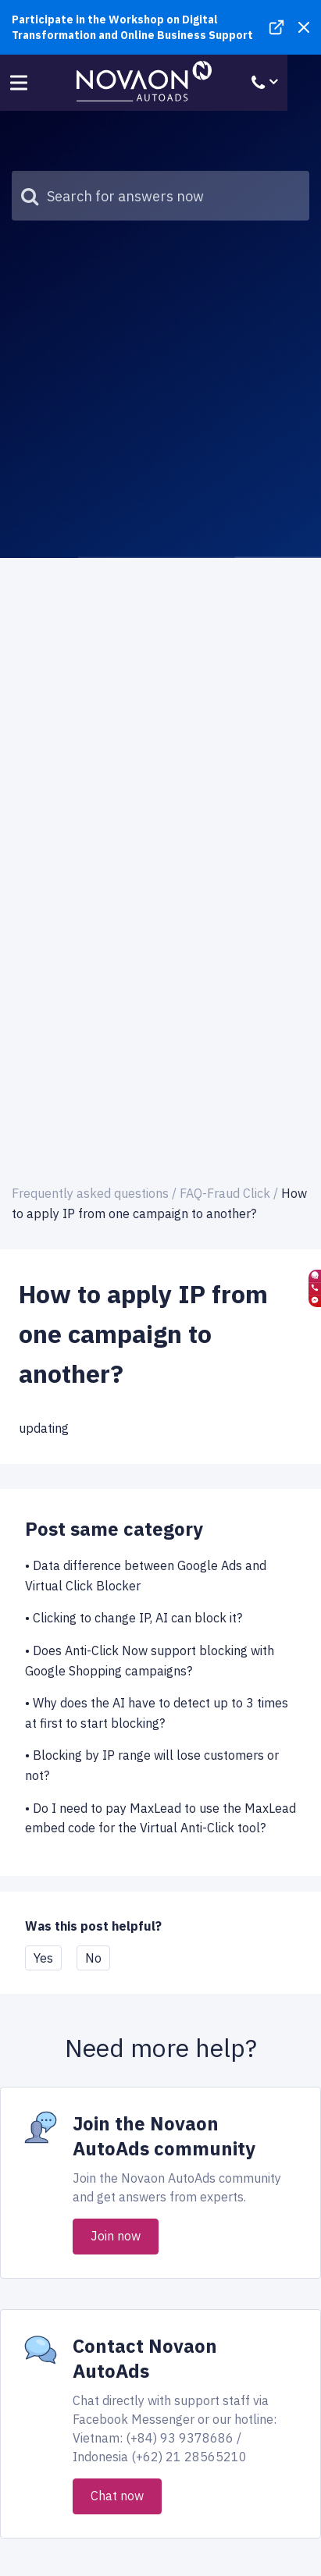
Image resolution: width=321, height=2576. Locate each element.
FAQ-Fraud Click (225, 1193)
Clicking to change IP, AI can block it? (137, 1618)
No (93, 1958)
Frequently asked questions (90, 1193)
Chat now (117, 2495)
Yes (43, 1958)
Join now (116, 2236)
